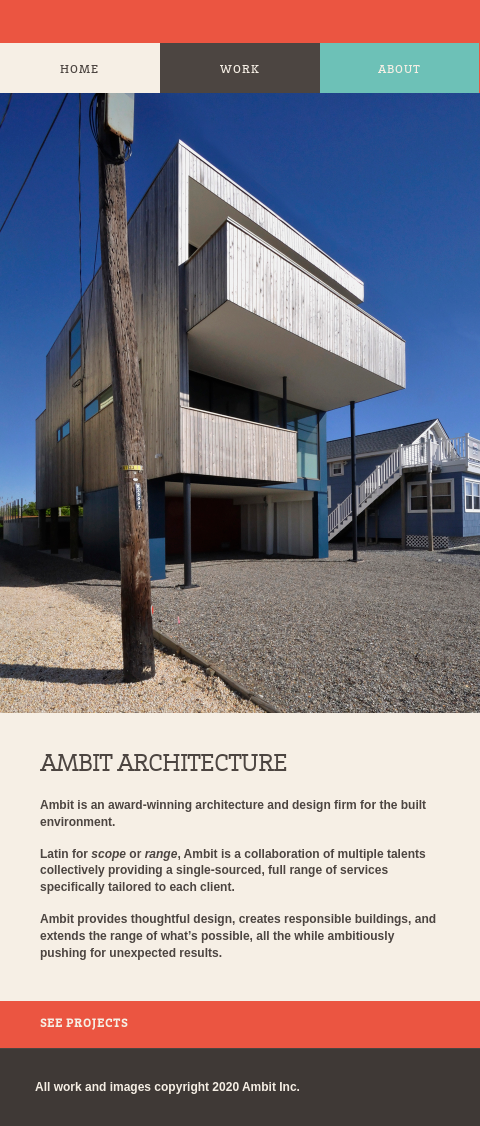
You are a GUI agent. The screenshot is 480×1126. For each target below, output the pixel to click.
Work (240, 70)
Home (79, 70)
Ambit (34, 21)
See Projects (84, 1024)
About (399, 70)
